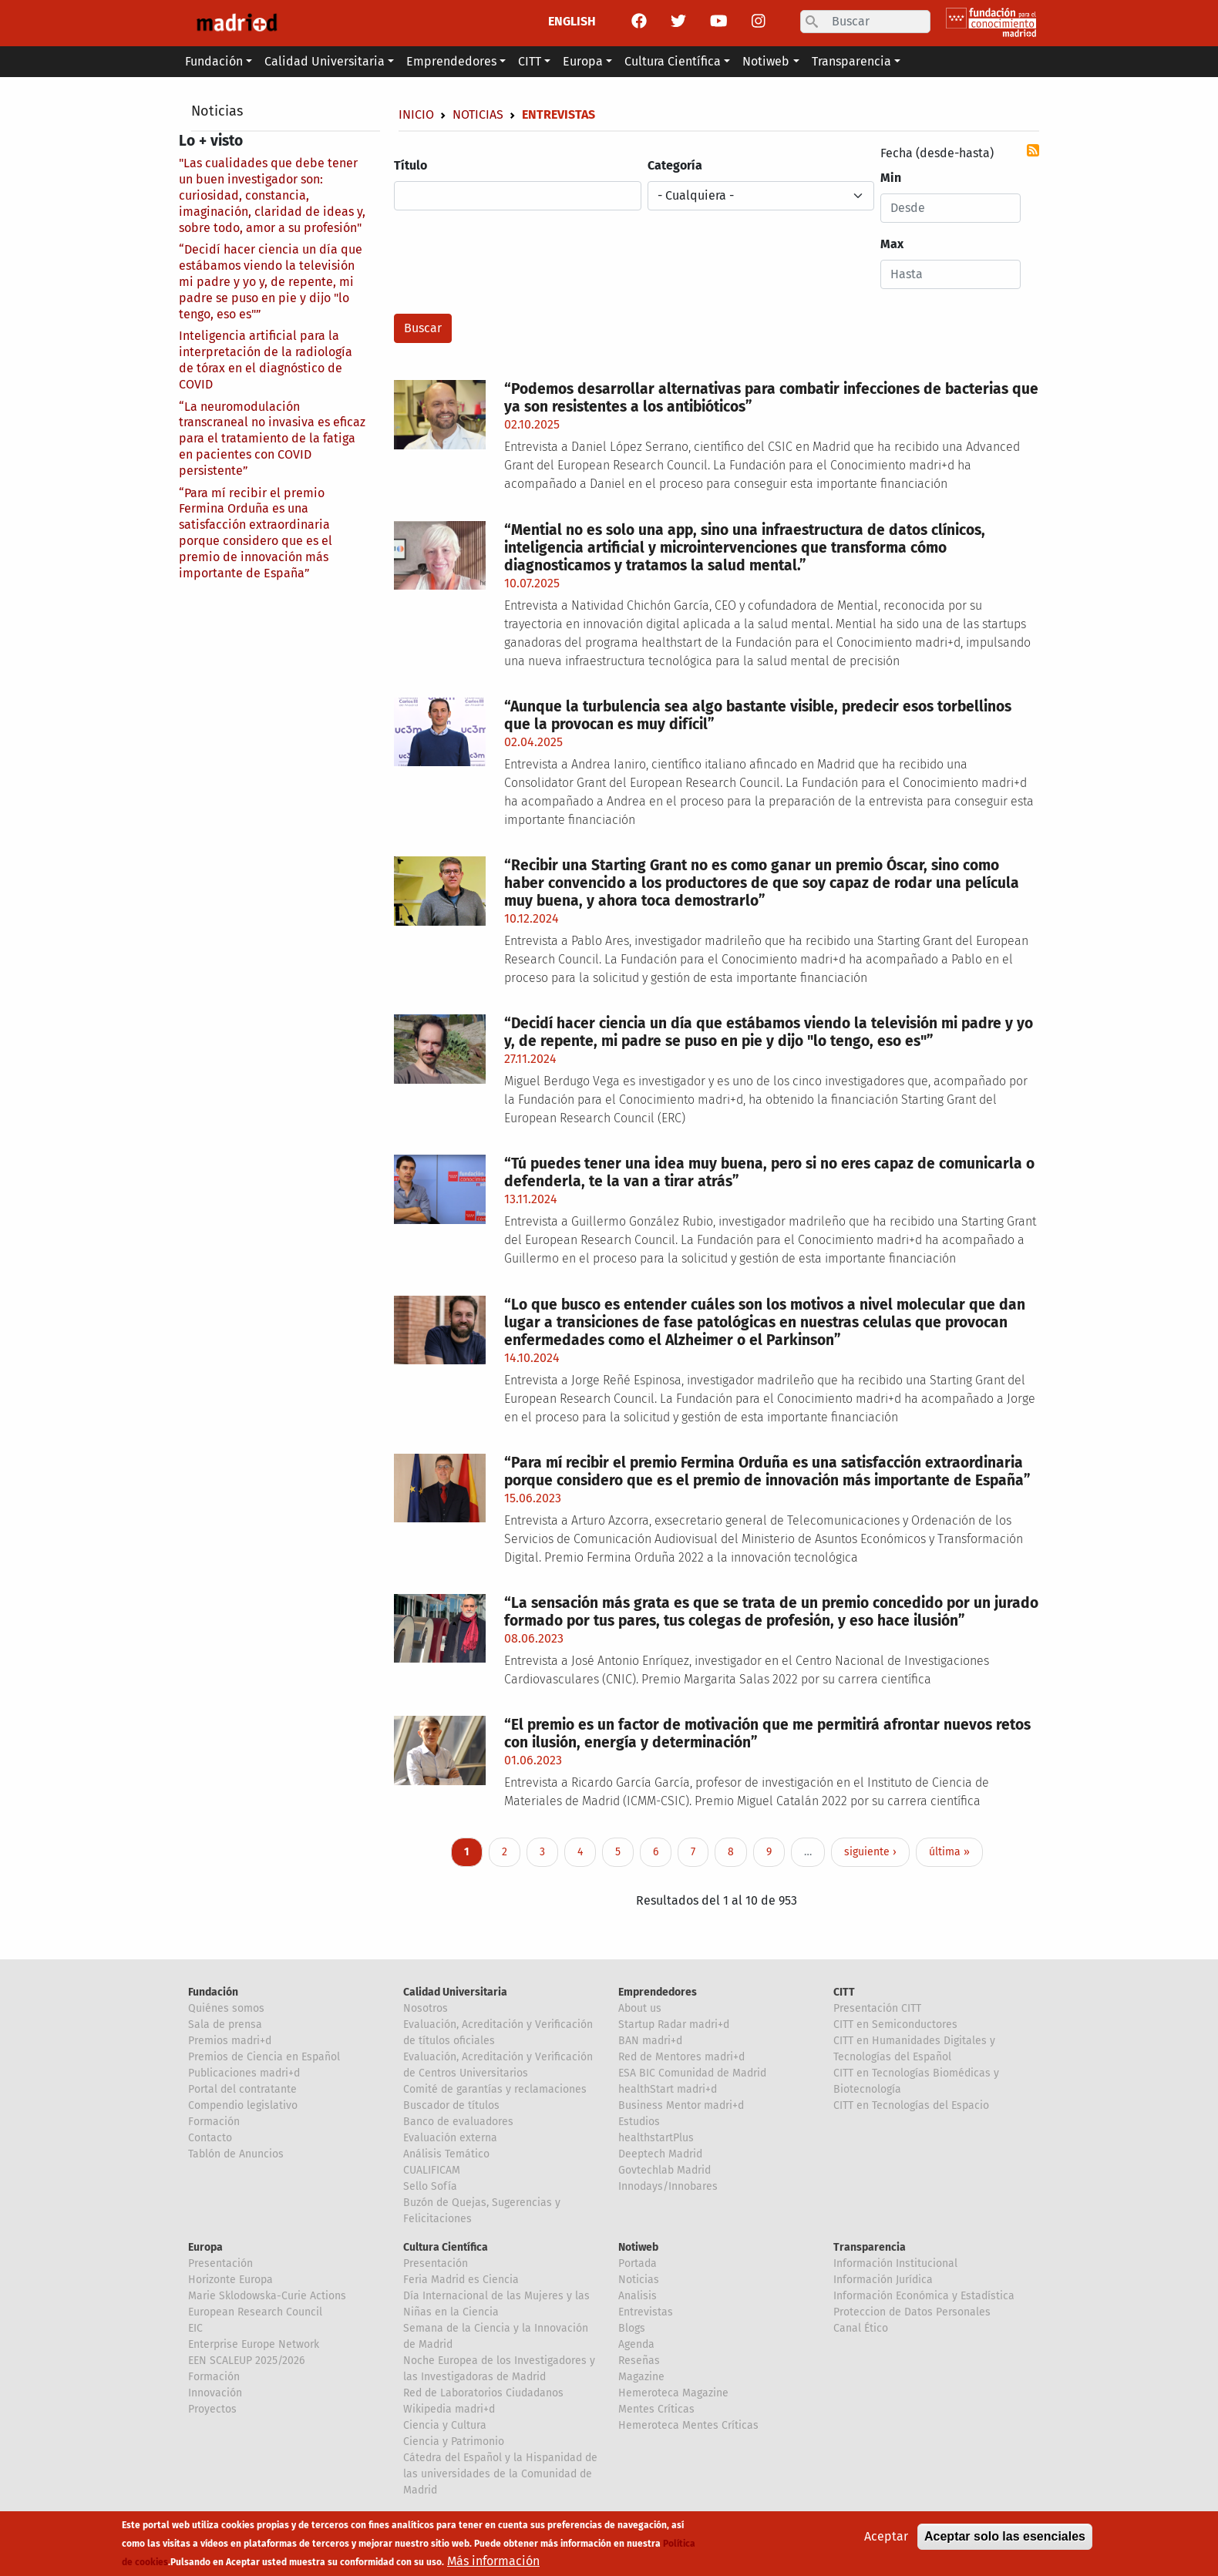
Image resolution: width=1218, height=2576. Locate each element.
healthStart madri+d (667, 2089)
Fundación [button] (214, 61)
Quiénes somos (226, 2008)
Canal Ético (860, 2328)
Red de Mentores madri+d (681, 2056)
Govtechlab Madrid (664, 2170)
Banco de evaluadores (458, 2121)
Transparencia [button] (851, 61)
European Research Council (255, 2312)
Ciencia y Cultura (444, 2425)
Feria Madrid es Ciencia (461, 2279)
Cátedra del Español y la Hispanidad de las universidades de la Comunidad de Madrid (500, 2474)
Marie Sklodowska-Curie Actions (267, 2295)
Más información (493, 2562)
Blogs (631, 2328)
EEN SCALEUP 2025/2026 (246, 2360)
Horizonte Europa (230, 2279)
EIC (195, 2328)
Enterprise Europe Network (253, 2344)
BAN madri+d (650, 2040)
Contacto (210, 2137)
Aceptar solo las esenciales (1004, 2537)
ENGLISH (572, 21)
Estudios (639, 2121)
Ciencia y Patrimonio (453, 2441)
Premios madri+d (229, 2040)
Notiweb (638, 2247)
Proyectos (212, 2409)
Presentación (220, 2263)
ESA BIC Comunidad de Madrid (692, 2073)
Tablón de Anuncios (236, 2154)
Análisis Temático (446, 2154)
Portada (637, 2263)
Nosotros (425, 2008)
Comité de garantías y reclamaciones (495, 2089)
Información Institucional (895, 2263)
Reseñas (639, 2360)
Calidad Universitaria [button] (324, 61)
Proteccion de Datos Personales (912, 2312)
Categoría (675, 165)
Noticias (217, 111)
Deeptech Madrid (660, 2154)
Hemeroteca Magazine (673, 2392)
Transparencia (869, 2247)
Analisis (637, 2295)
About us (639, 2008)
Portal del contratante (242, 2089)
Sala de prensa (225, 2024)
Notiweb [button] (765, 61)
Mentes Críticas (656, 2409)
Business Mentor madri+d (681, 2105)
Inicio (416, 114)
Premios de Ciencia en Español (264, 2056)
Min (890, 177)
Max (891, 244)
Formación (214, 2121)
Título (410, 165)
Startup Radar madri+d (673, 2024)
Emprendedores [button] (451, 61)
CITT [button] (529, 61)
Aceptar (886, 2538)
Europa (205, 2247)
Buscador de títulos (451, 2105)
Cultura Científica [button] (672, 61)
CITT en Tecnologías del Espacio (911, 2105)
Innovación (215, 2392)
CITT (844, 1992)
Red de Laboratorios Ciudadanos (483, 2392)
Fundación (213, 1992)
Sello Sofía (430, 2186)
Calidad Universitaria (455, 1992)
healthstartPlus (656, 2137)
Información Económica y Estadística (923, 2295)
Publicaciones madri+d (244, 2073)
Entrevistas (645, 2312)
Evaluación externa (450, 2137)
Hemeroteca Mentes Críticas (688, 2425)
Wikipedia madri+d (449, 2409)
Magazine (641, 2376)
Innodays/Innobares (668, 2186)
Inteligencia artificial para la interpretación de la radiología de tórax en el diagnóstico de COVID (265, 359)
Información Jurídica (883, 2279)
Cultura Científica (445, 2247)
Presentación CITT (877, 2008)
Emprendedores (657, 1992)
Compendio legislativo (243, 2105)
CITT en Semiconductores (895, 2024)
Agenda (636, 2344)
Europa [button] (583, 61)
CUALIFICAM (431, 2170)
